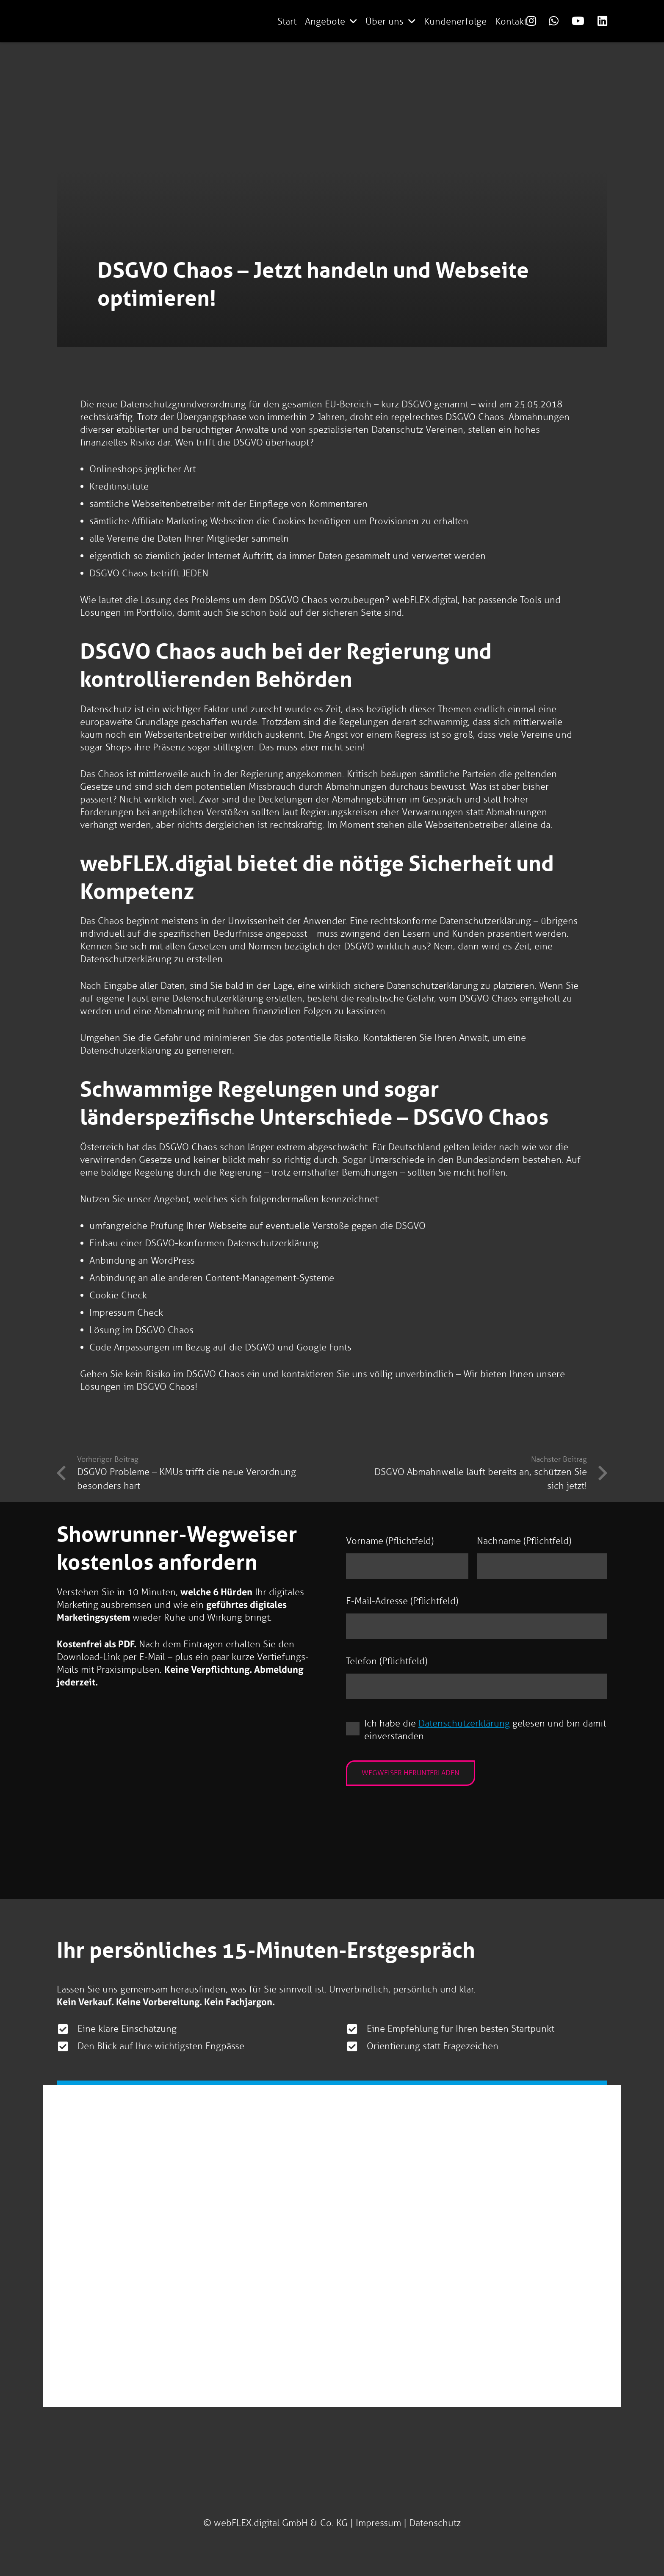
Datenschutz (435, 2523)
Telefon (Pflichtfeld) (386, 1662)
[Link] (531, 21)
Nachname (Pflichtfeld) (524, 1541)
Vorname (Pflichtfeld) (390, 1541)
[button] (353, 21)
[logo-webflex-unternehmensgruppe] (205, 21)
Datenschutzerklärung (464, 1725)
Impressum (378, 2523)
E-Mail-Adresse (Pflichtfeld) (402, 1602)
